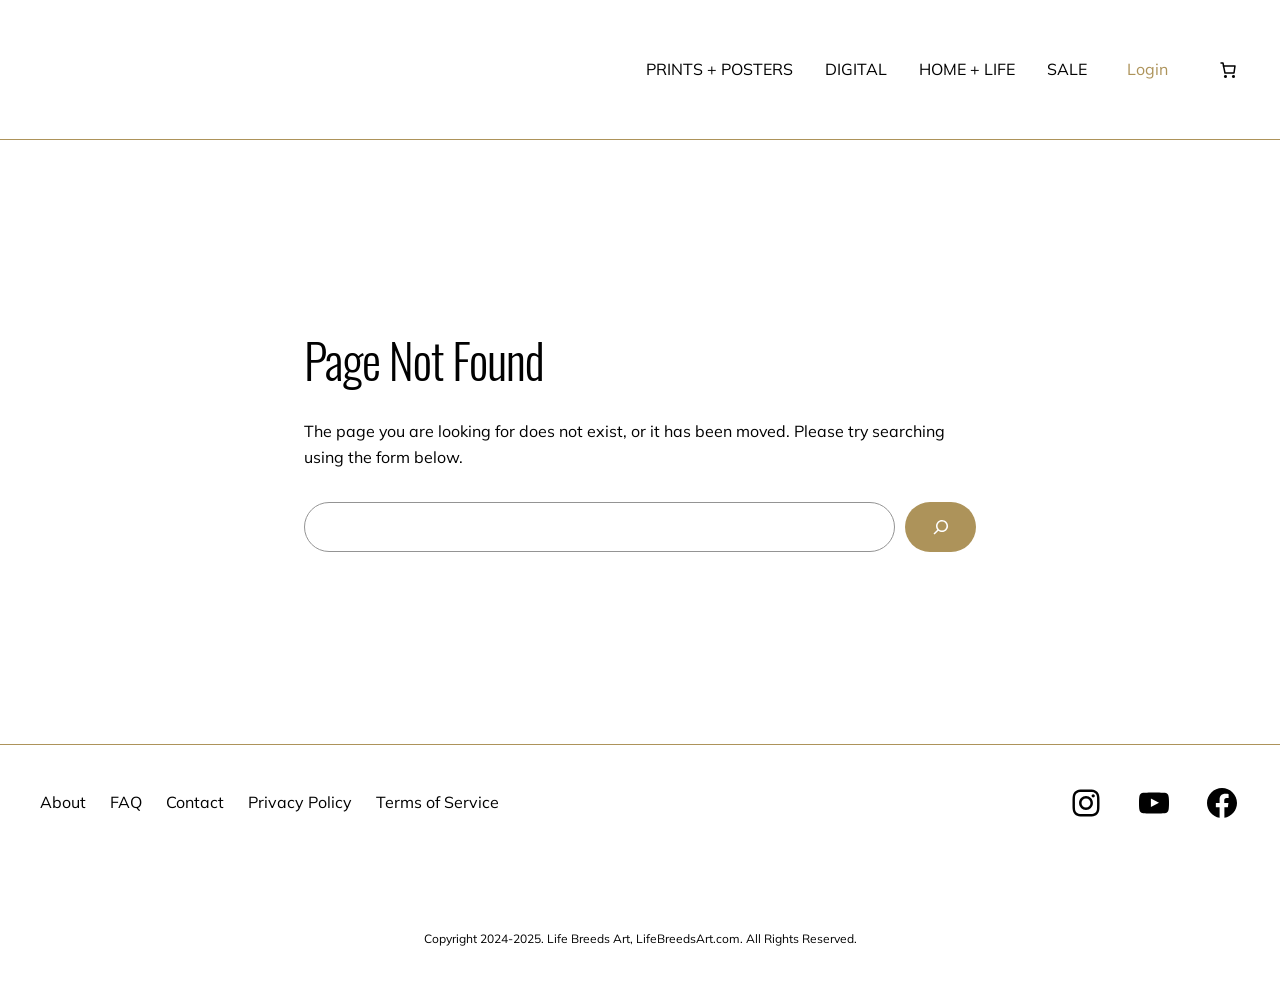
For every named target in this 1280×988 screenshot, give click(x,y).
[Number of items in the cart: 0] (1228, 70)
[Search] (940, 526)
